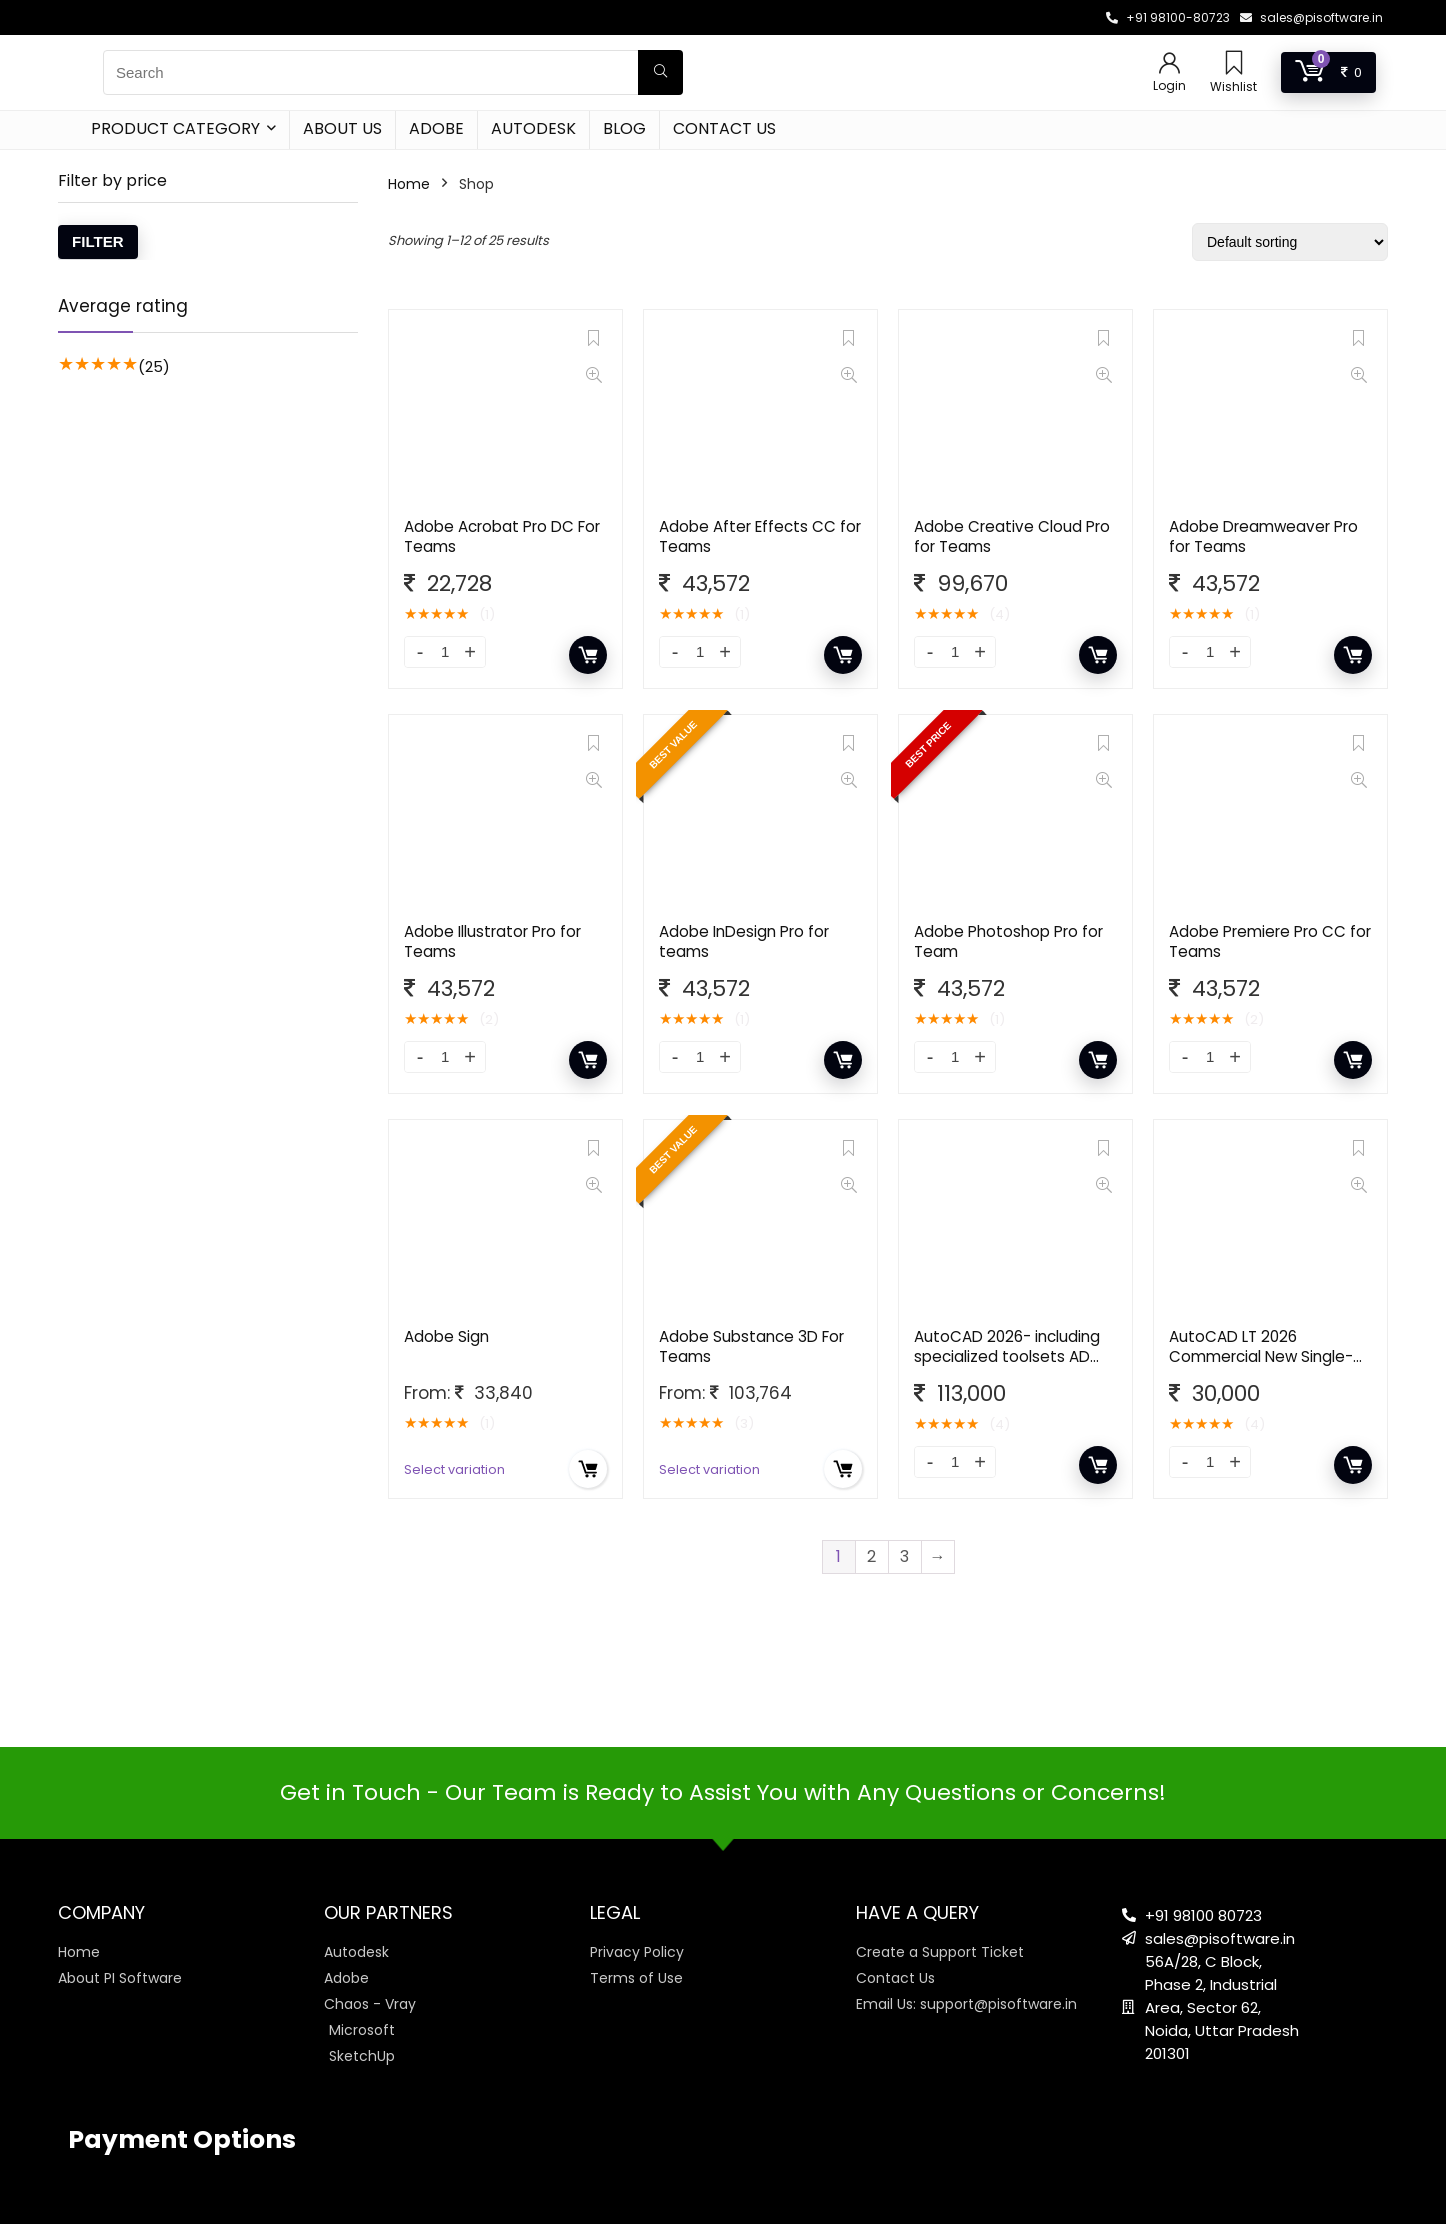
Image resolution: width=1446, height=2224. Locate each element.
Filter (98, 241)
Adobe (436, 128)
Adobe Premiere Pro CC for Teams (1270, 941)
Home (409, 184)
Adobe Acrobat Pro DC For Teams (502, 536)
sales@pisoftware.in (1321, 17)
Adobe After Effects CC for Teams (760, 536)
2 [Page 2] (871, 1556)
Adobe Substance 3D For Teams (751, 1346)
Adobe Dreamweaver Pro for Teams (1263, 536)
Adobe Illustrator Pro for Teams (492, 941)
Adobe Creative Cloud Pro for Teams (1012, 536)
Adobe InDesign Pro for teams (744, 941)
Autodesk (533, 128)
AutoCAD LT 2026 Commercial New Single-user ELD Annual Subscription (1261, 1366)
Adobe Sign (446, 1336)
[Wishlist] (1234, 64)
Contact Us (724, 128)
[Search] (660, 72)
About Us (342, 128)
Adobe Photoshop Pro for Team (1008, 941)
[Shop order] (1290, 242)
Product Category (175, 128)
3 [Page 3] (904, 1556)
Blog (624, 128)
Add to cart (588, 655)
